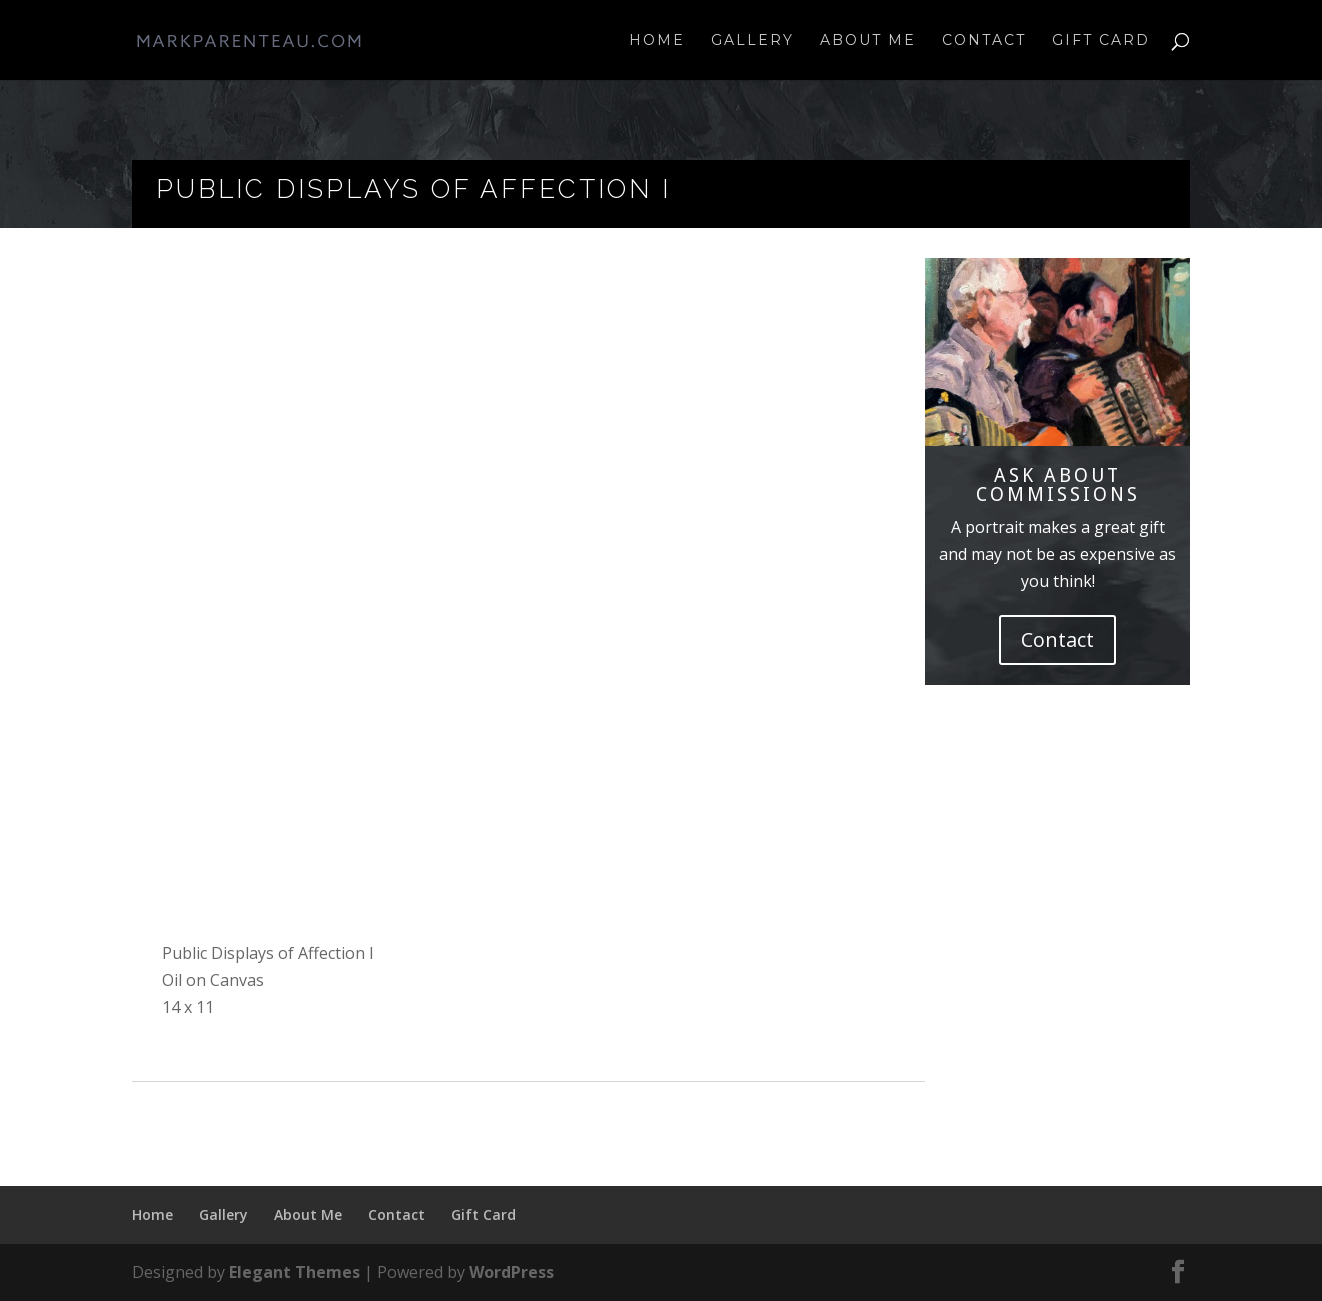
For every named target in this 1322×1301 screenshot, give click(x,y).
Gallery (752, 41)
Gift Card (1101, 41)
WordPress (511, 1272)
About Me (868, 41)
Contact (984, 41)
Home (657, 41)
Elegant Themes (294, 1272)
